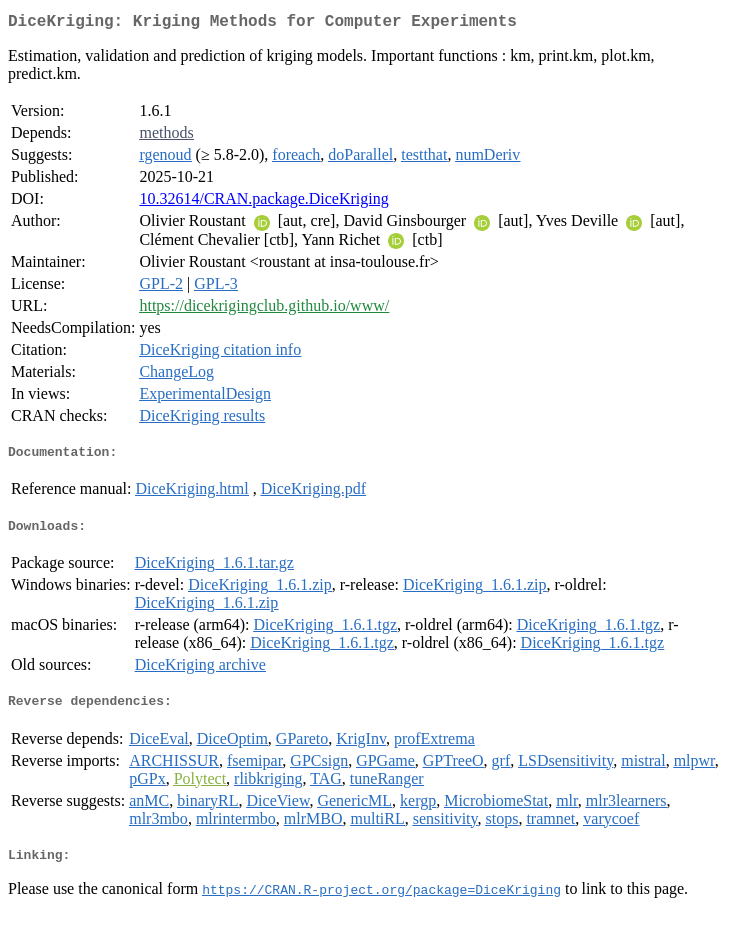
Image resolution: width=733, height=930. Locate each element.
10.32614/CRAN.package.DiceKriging (263, 202)
